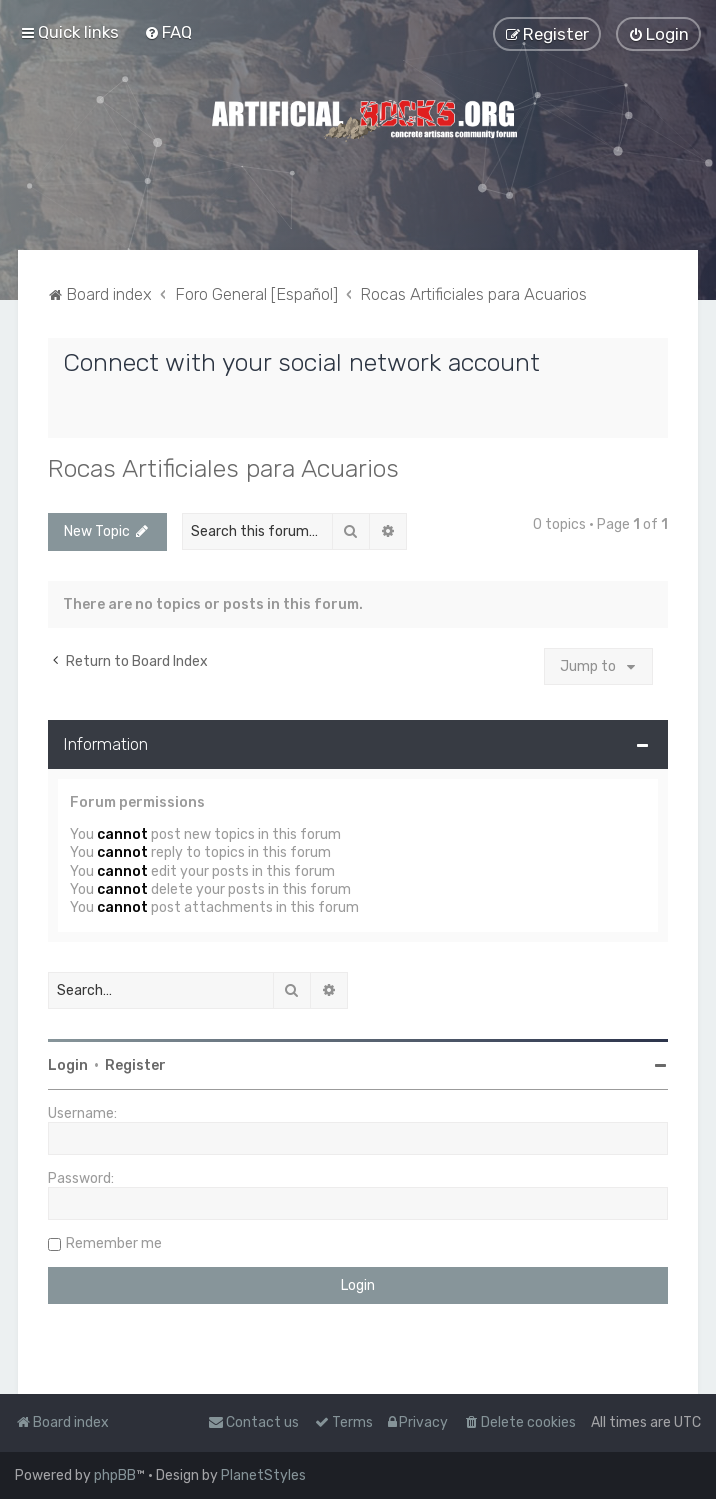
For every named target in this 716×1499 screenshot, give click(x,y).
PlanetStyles (263, 1475)
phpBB (115, 1475)
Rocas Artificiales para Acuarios (223, 468)
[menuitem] (168, 32)
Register (135, 1065)
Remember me (114, 1243)
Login (68, 1065)
